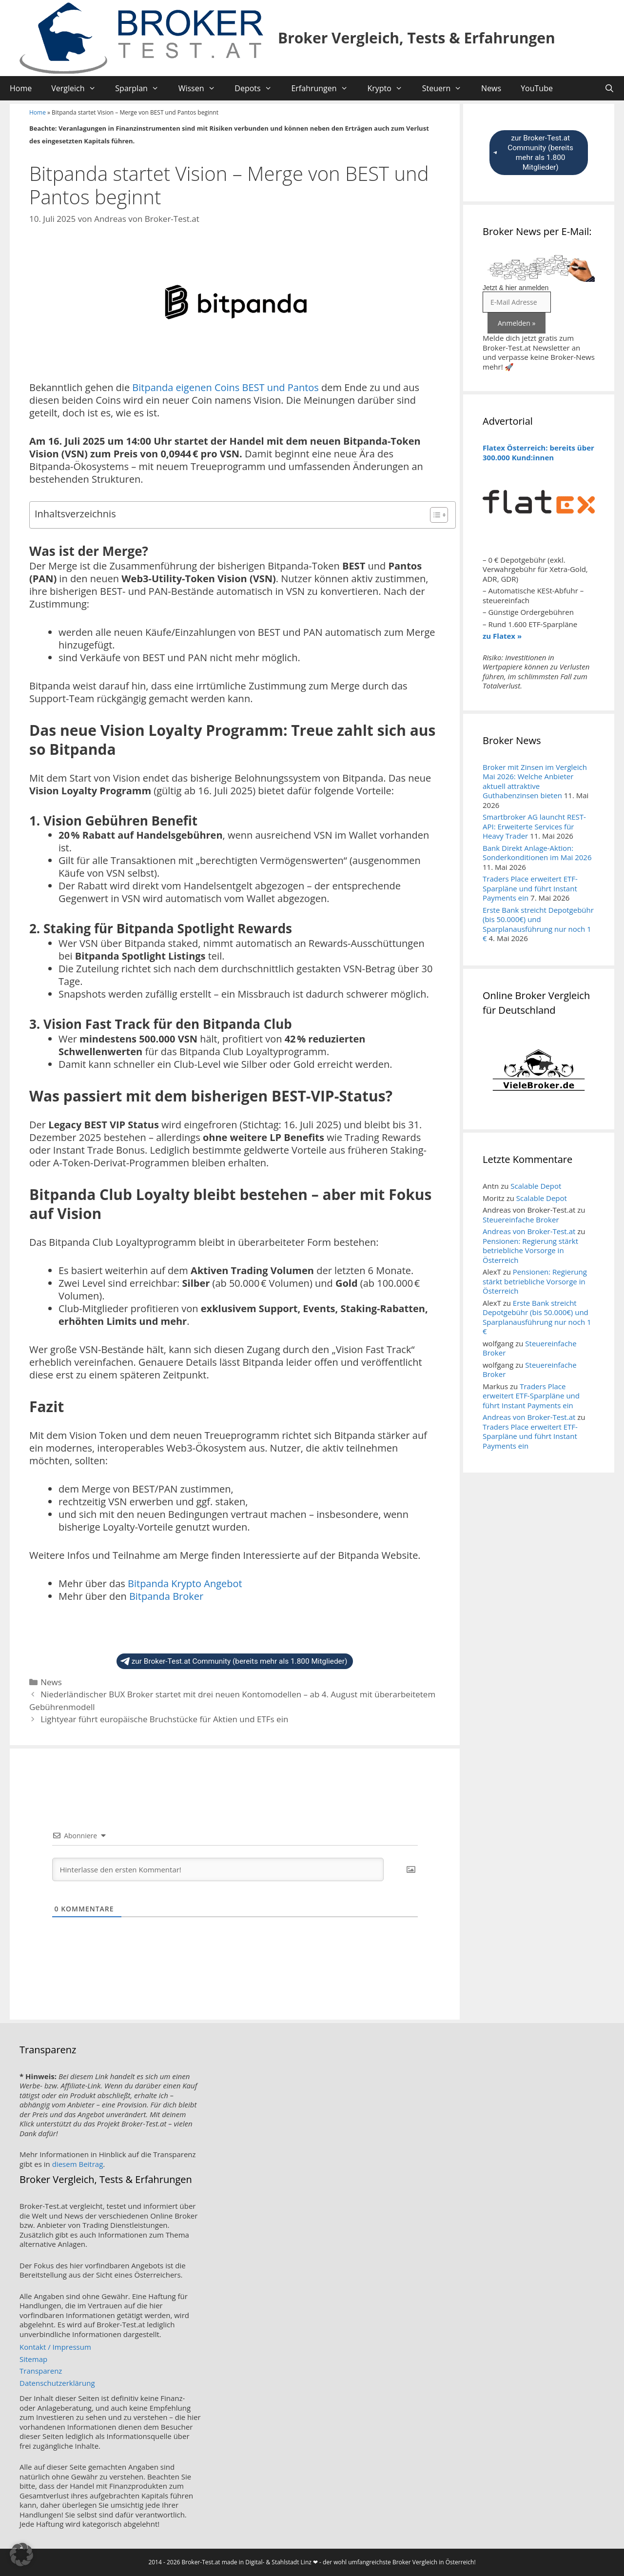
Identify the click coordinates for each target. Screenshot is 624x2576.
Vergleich (78, 88)
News (491, 88)
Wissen (201, 88)
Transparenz (41, 2371)
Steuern (446, 88)
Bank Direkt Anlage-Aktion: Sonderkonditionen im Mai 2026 (537, 853)
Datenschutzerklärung (57, 2383)
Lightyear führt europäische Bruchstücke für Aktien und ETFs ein (164, 1719)
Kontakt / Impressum (55, 2347)
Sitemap (33, 2359)
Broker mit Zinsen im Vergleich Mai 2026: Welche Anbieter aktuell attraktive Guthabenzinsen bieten (535, 781)
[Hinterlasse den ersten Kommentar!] (218, 1869)
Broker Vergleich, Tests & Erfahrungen (416, 38)
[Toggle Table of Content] (434, 515)
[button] (21, 2554)
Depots (257, 88)
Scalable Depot (535, 1186)
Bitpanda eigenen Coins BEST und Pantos (225, 387)
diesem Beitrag (77, 2164)
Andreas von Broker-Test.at (529, 1231)
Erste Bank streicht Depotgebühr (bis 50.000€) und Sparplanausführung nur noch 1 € (538, 924)
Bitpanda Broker (166, 1596)
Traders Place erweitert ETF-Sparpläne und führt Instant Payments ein (530, 888)
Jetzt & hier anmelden (515, 288)
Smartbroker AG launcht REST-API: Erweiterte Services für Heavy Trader (534, 826)
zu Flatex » (502, 636)
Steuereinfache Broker (521, 1219)
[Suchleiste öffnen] (609, 88)
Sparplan (141, 88)
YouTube (537, 88)
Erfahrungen (324, 88)
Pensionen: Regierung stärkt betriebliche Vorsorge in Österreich (530, 1250)
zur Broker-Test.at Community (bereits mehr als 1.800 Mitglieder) (234, 1661)
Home (21, 88)
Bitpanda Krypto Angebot (185, 1583)
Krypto (389, 88)
